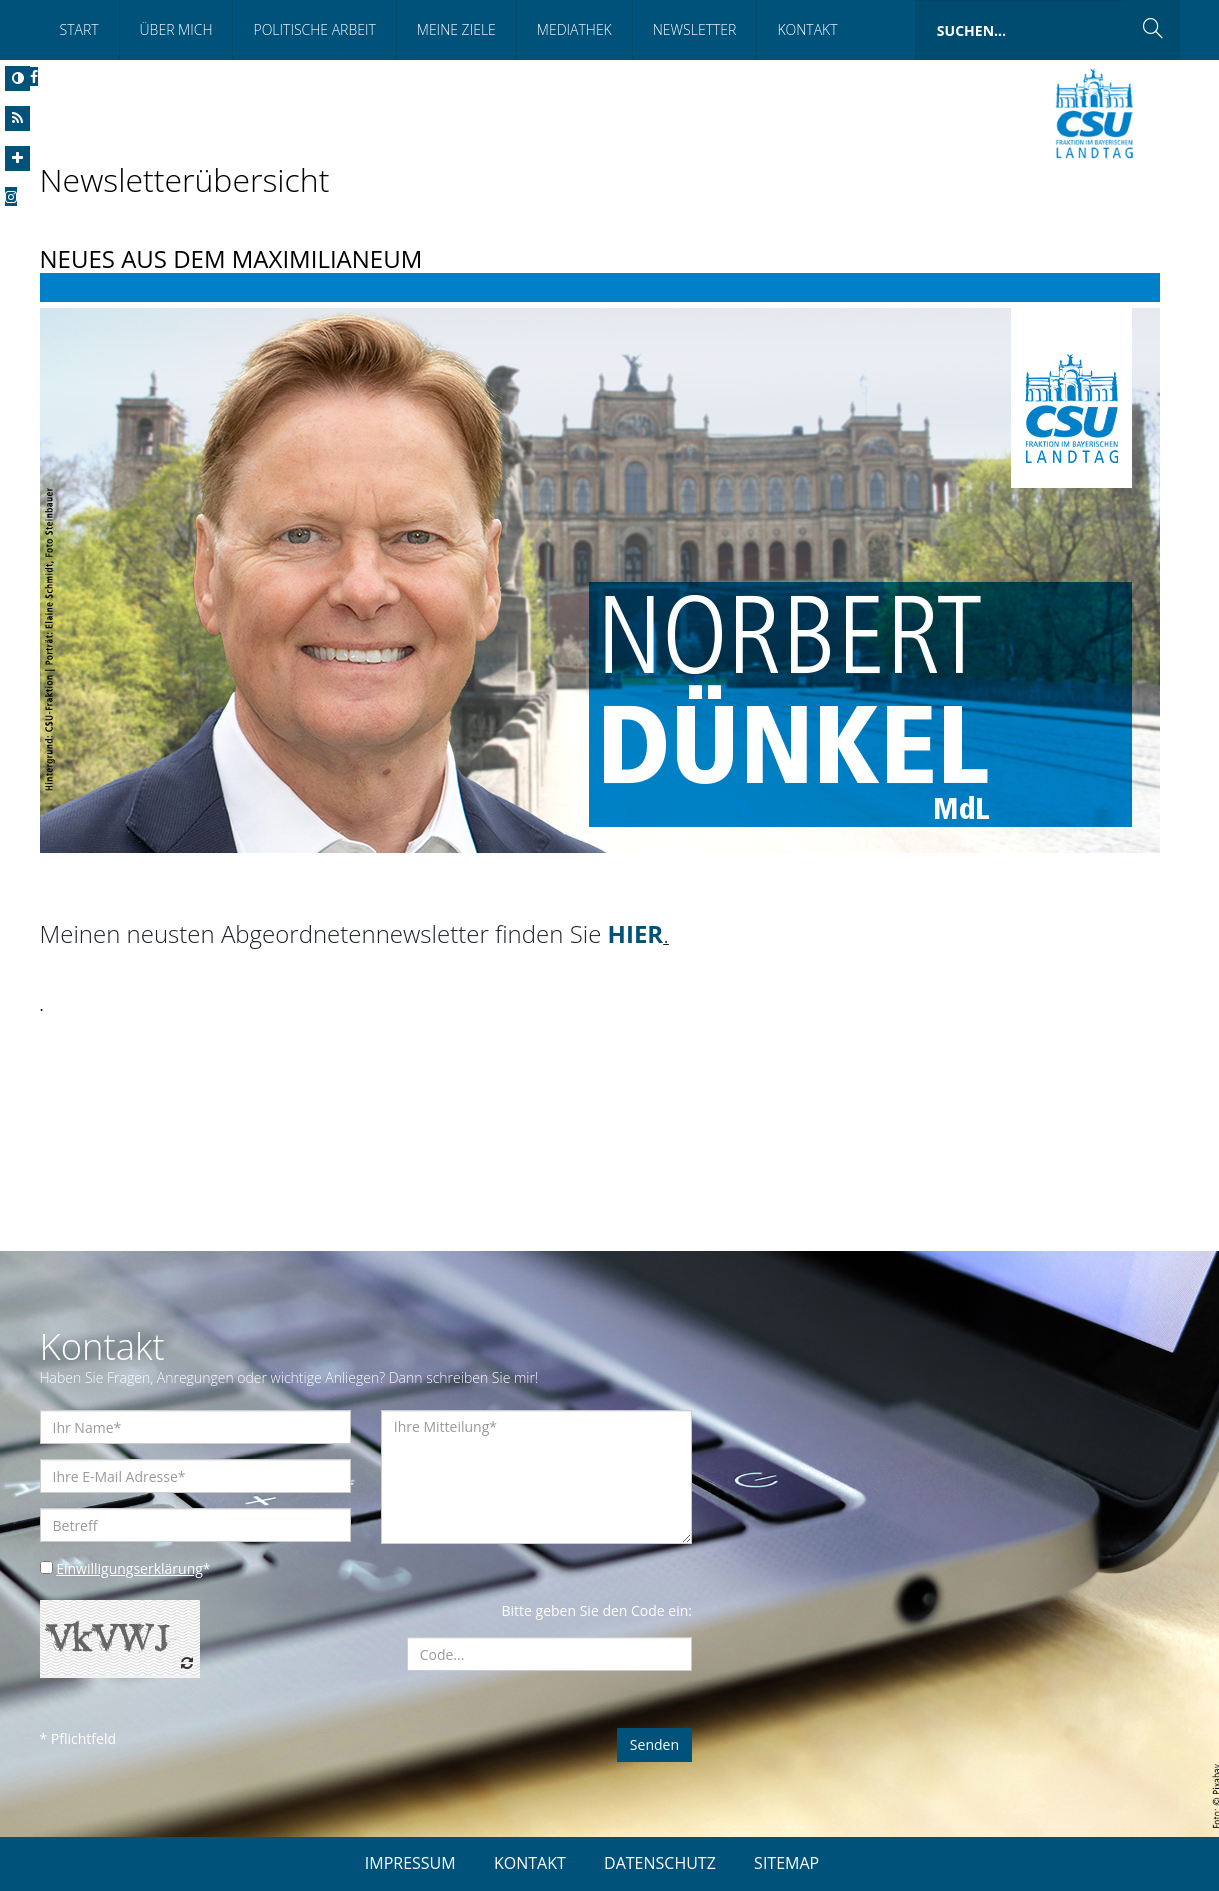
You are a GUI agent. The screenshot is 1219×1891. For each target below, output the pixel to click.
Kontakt (807, 29)
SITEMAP (786, 1863)
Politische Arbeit (314, 29)
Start (79, 29)
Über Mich (176, 29)
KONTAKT (530, 1863)
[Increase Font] (17, 158)
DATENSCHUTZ (660, 1863)
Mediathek (574, 29)
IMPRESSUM (410, 1863)
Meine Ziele (456, 29)
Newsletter (695, 29)
